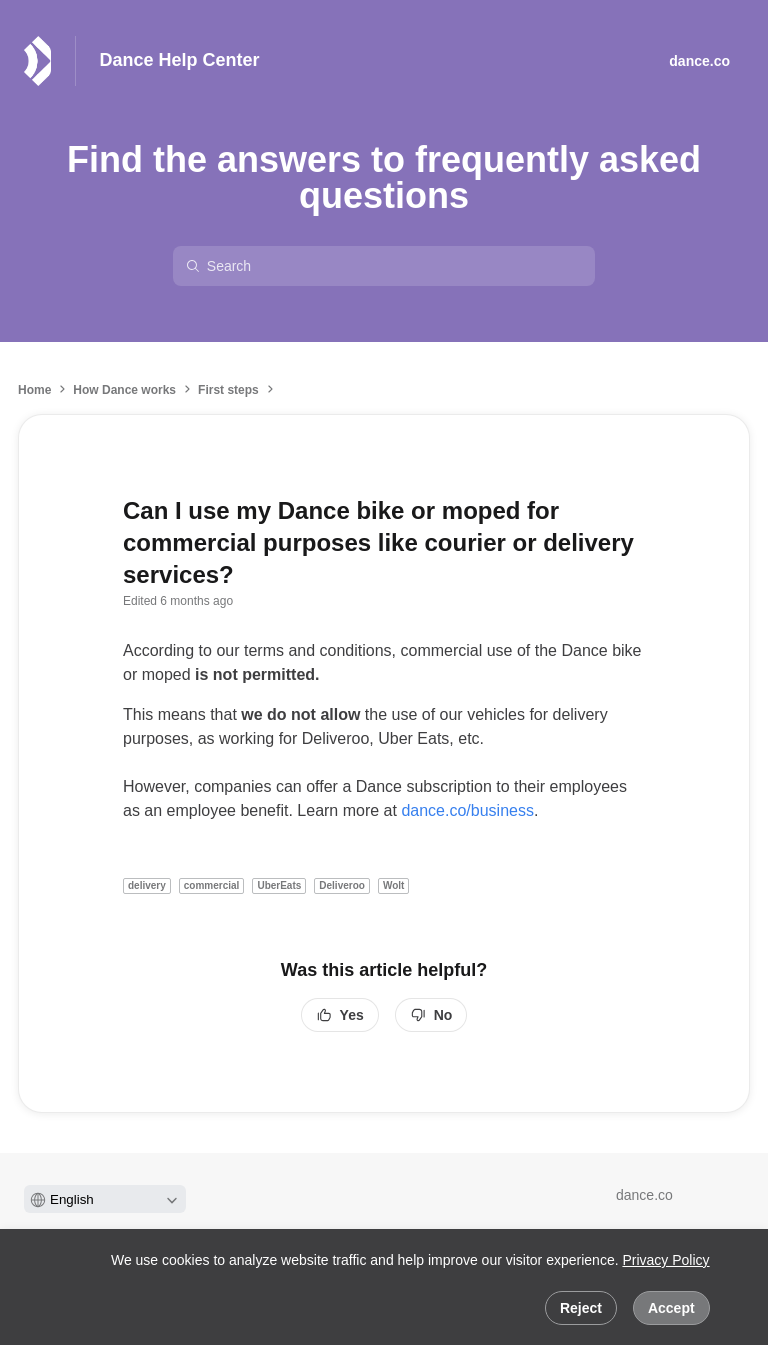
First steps (228, 390)
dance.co (644, 1195)
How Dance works (124, 390)
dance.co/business (467, 810)
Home (34, 390)
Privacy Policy (665, 1260)
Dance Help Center (180, 60)
